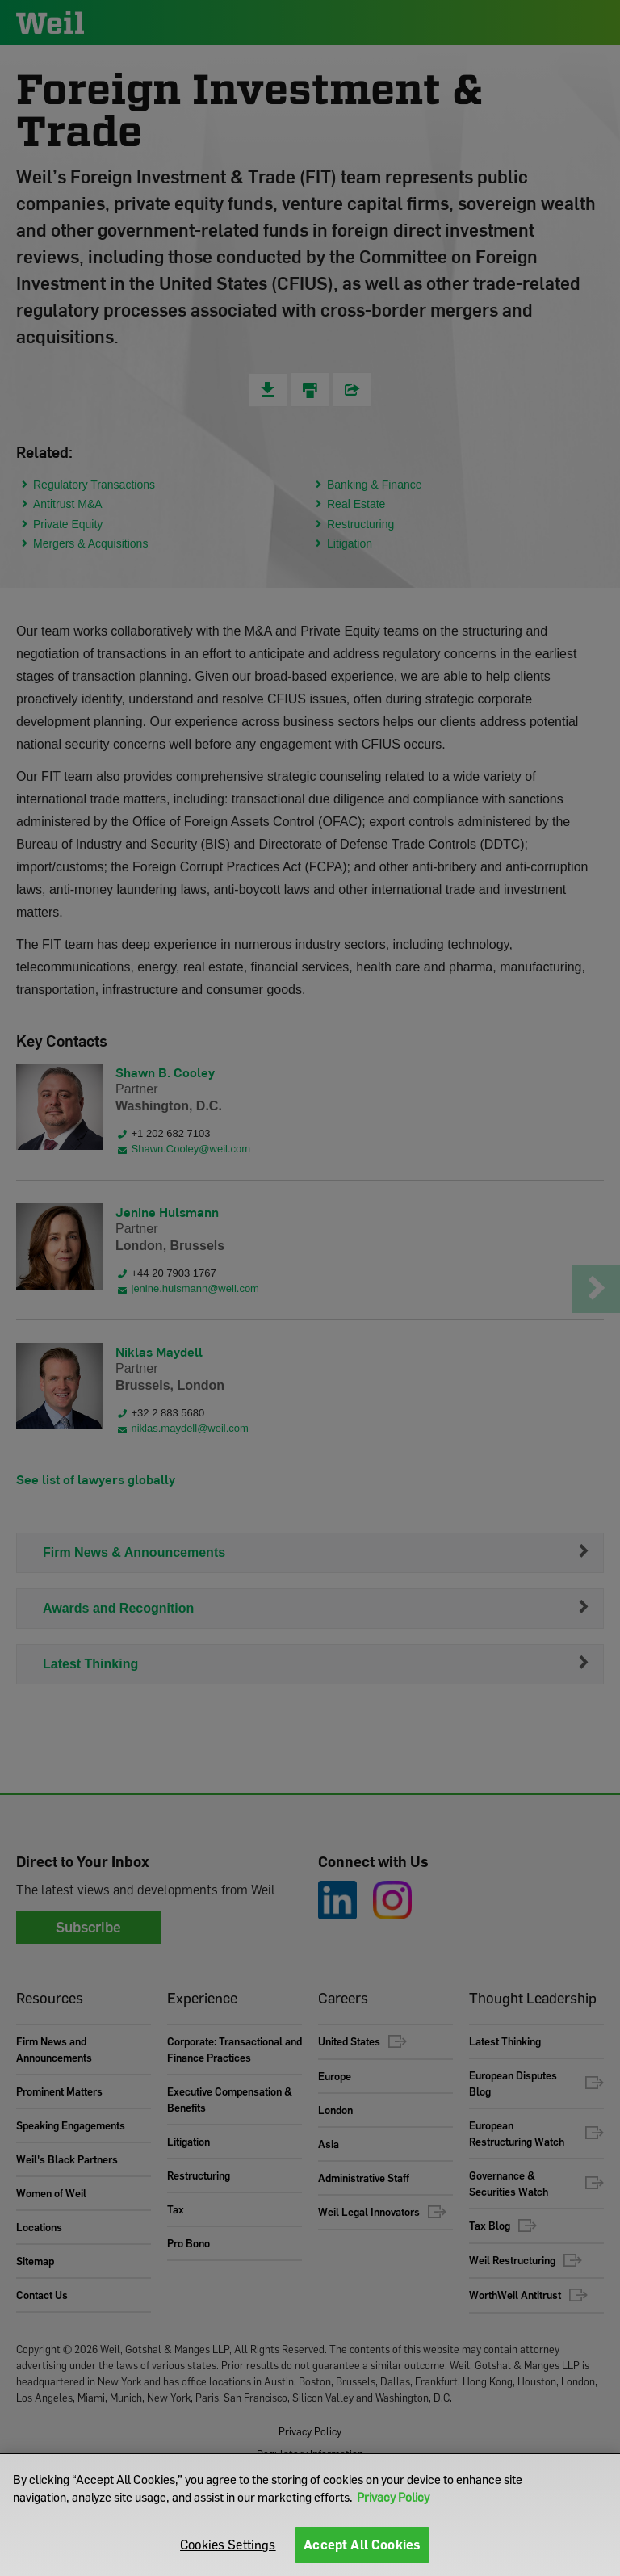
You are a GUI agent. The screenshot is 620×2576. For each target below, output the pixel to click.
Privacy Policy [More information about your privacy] (393, 2497)
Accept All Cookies (362, 2544)
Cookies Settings (228, 2544)
